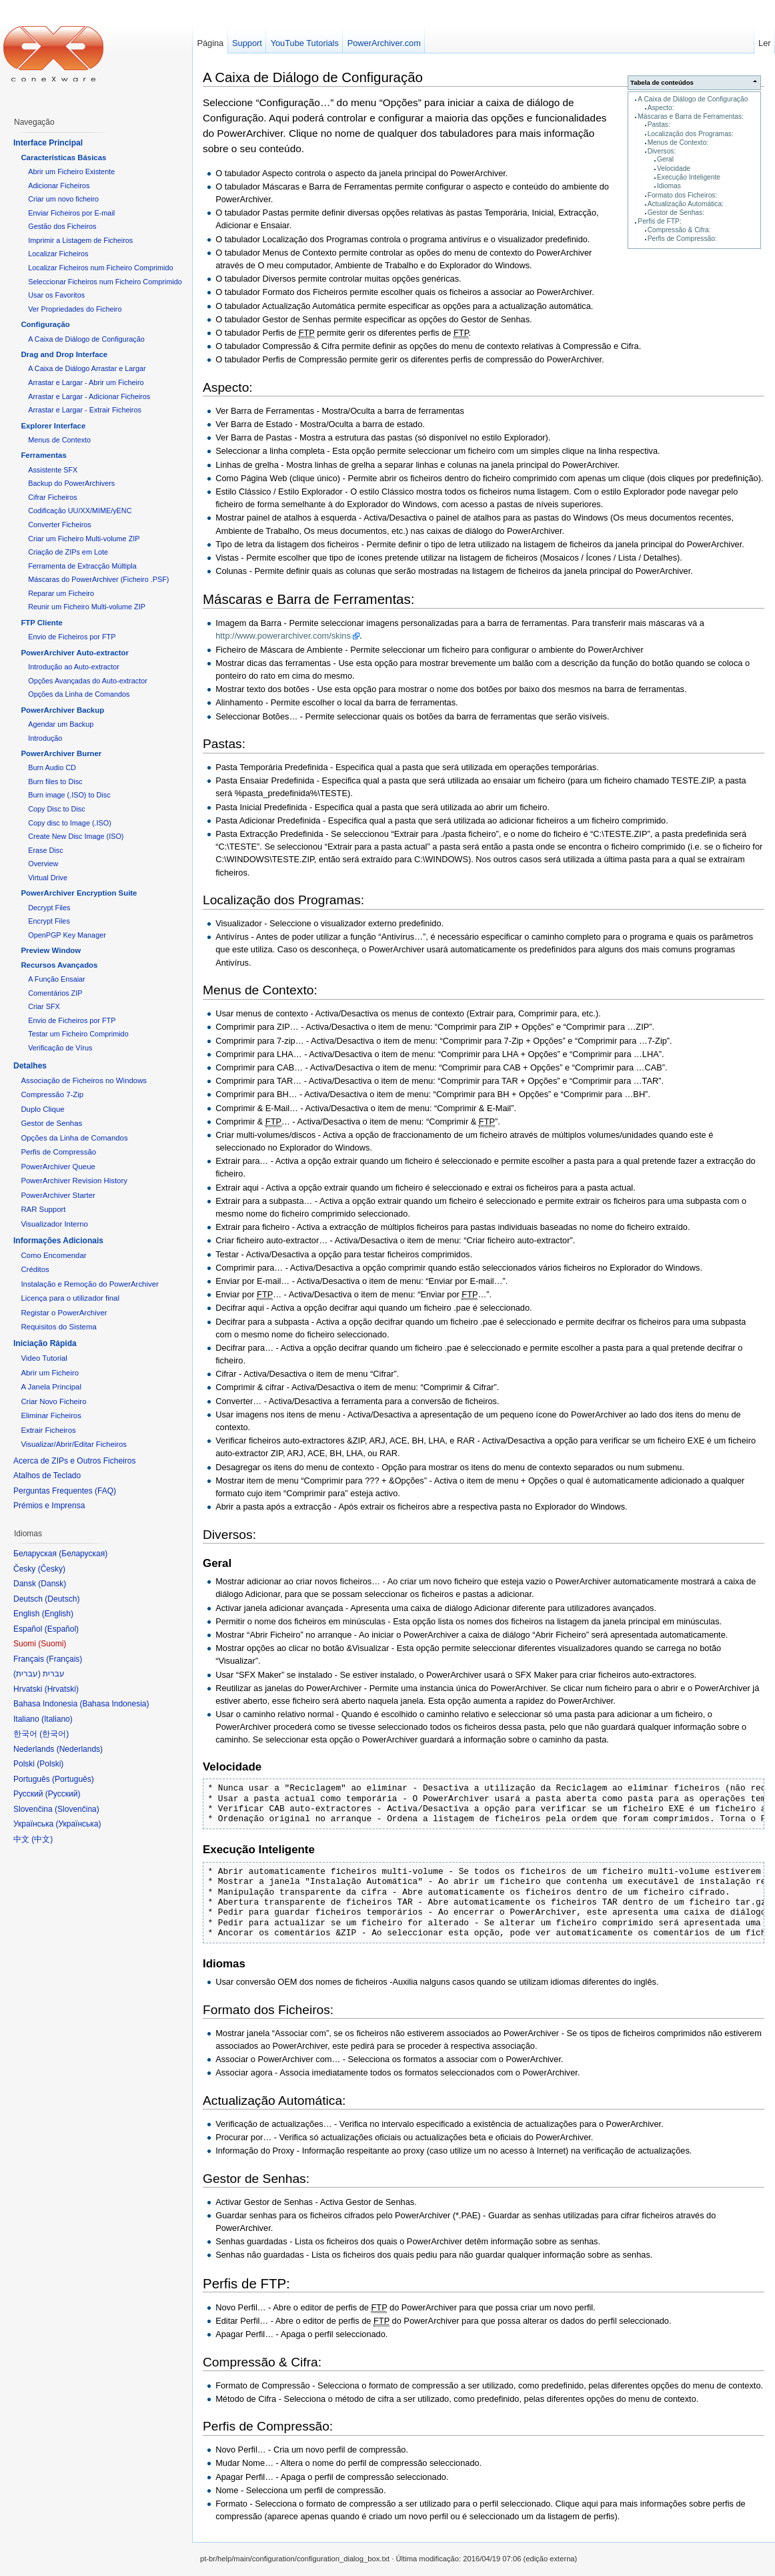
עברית (27, 1673)
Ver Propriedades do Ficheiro (74, 309)
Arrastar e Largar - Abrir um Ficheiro (85, 382)
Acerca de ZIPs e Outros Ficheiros (74, 1461)
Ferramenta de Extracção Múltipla (82, 566)
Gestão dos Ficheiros (62, 226)
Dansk (52, 1583)
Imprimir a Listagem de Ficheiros (80, 240)
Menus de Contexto (59, 440)
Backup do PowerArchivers (71, 483)
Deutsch (62, 1599)
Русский (63, 1794)
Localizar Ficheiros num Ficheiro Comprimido (100, 268)
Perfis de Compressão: (682, 238)
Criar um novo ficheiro (63, 199)
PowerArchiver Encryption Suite (79, 893)
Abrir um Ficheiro (50, 1373)
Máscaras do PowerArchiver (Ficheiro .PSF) (98, 579)
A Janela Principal (51, 1387)
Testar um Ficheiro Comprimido (78, 1034)
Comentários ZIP (55, 993)
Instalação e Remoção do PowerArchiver (89, 1284)
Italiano (57, 1719)
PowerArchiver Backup (62, 710)
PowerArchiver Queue (58, 1167)
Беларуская (83, 1553)
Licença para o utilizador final (70, 1298)
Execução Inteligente (688, 177)
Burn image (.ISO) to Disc (69, 795)
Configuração (45, 324)
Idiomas (669, 186)
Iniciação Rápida (45, 1343)
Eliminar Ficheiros (51, 1415)
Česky (52, 1569)
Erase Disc (45, 850)
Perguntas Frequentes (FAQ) (64, 1491)
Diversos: (662, 151)
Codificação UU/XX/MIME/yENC (79, 511)
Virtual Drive (47, 878)
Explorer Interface (53, 426)
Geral (665, 159)
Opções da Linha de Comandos (78, 694)
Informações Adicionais (58, 1240)
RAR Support (43, 1209)
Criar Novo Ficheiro (53, 1401)
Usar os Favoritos (56, 295)
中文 (42, 1839)
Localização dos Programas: (691, 133)
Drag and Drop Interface (64, 354)
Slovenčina (77, 1809)
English (58, 1613)
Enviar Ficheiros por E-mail (71, 213)
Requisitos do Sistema (58, 1327)
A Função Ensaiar (56, 979)
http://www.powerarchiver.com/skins (283, 636)
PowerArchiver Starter (58, 1195)
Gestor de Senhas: (676, 212)
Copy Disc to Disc (56, 809)
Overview (43, 864)
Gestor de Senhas (51, 1123)
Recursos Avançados (59, 965)
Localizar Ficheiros (58, 254)
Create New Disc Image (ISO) (75, 836)
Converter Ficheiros (59, 525)
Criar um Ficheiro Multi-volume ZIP (83, 539)
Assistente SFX (52, 470)
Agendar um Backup (60, 724)
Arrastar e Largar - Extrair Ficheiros (84, 410)
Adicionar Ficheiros (58, 186)
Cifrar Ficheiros (52, 497)
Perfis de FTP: (659, 221)
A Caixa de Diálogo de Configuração (693, 99)
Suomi (52, 1643)
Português (73, 1779)
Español (61, 1629)
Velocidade (673, 168)
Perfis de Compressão (58, 1152)
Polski (50, 1763)
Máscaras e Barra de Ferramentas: (691, 116)
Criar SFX (44, 1006)
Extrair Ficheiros (48, 1430)
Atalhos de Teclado (47, 1475)
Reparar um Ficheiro (61, 593)
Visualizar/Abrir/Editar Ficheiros (74, 1444)
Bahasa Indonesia (114, 1703)
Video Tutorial (44, 1358)
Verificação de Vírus (60, 1048)
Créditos (35, 1269)
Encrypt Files (49, 921)
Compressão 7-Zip (52, 1094)
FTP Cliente (41, 623)
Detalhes (30, 1065)
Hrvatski (61, 1689)
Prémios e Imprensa (49, 1505)
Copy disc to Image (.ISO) (69, 823)
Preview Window (51, 950)
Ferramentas (43, 455)
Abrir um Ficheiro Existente (71, 172)
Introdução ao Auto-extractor (73, 667)
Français (64, 1659)
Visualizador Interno (54, 1224)
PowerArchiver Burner (61, 753)
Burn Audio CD (52, 767)
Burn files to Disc (55, 781)
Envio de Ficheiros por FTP (71, 637)
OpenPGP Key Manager (67, 935)
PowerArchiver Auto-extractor (75, 653)
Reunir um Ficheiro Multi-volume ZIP (86, 607)
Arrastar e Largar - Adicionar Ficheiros (89, 396)
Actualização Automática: (686, 204)
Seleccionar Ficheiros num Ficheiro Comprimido (104, 282)
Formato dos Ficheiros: (683, 195)
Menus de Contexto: (678, 142)
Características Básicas (63, 157)
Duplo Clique (42, 1109)
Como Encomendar (53, 1255)
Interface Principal (48, 142)
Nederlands (79, 1749)
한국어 (54, 1733)
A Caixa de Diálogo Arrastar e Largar (86, 368)
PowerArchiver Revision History (74, 1181)
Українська (78, 1824)
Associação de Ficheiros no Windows (84, 1080)
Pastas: (659, 124)
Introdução (45, 738)
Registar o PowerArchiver (64, 1313)
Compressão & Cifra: (679, 230)
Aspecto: (661, 107)
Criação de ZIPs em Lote (68, 552)
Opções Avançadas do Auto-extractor (87, 681)
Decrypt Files (49, 908)
